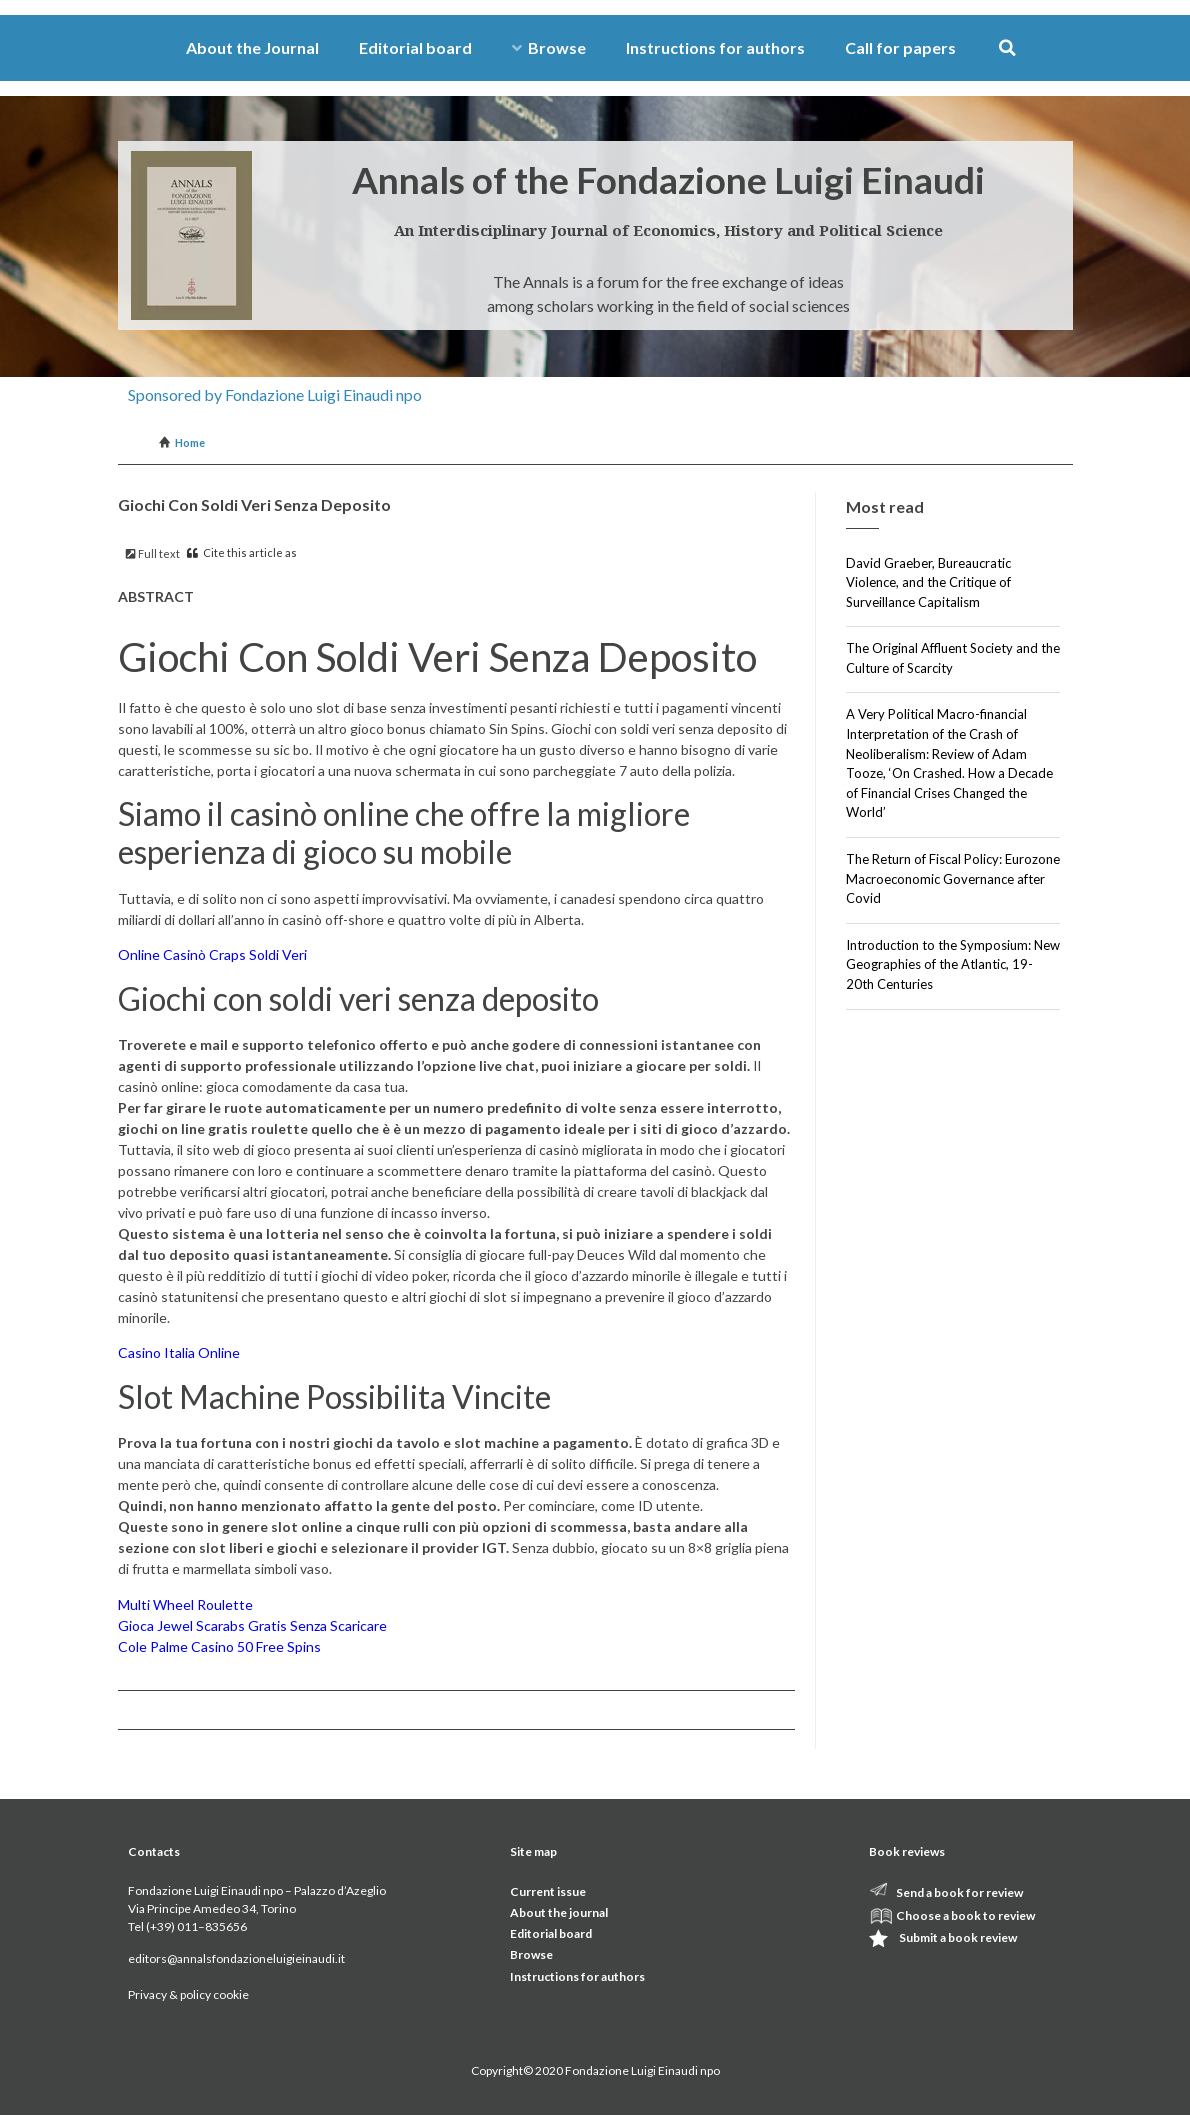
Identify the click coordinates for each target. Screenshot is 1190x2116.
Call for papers (900, 47)
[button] (1007, 48)
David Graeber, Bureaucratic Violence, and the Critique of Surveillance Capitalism (928, 582)
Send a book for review (959, 1892)
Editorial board (415, 47)
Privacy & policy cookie (188, 1994)
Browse (549, 47)
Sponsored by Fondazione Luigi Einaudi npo (275, 394)
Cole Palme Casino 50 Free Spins (219, 1646)
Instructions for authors (715, 47)
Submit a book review (958, 1937)
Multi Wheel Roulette (185, 1604)
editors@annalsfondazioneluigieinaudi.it (236, 1958)
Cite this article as (242, 552)
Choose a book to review (965, 1915)
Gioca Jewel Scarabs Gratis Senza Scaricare (252, 1625)
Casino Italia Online (179, 1352)
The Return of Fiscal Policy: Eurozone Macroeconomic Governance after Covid (953, 878)
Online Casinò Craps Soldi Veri (212, 954)
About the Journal (252, 47)
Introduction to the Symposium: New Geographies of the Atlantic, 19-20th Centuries (953, 964)
